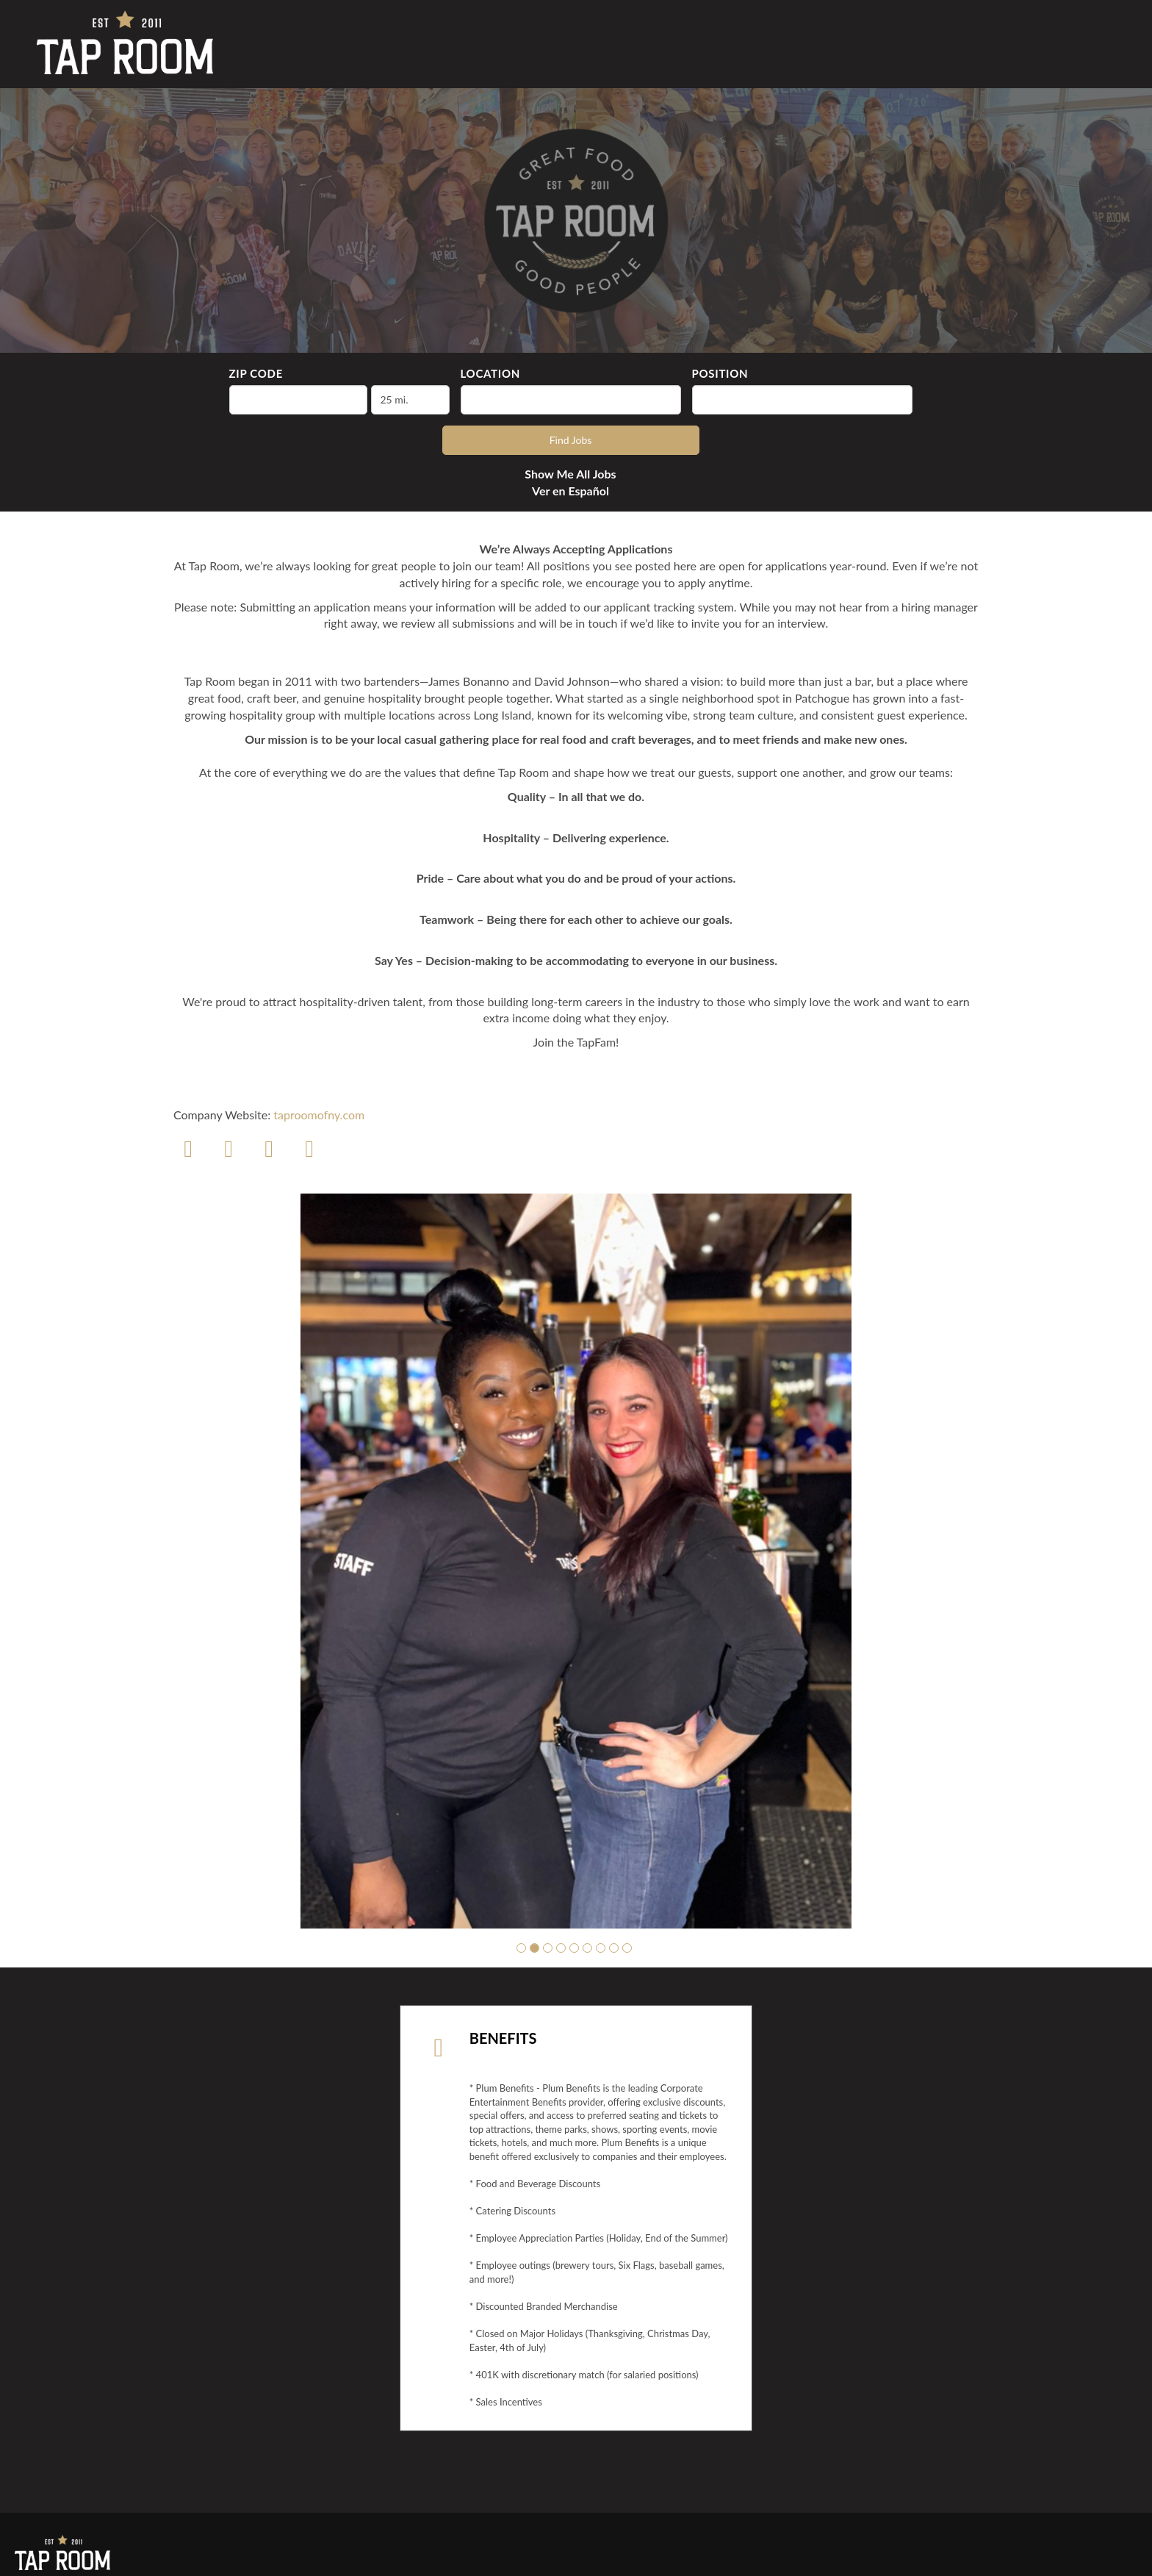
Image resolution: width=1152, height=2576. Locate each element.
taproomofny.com (318, 1115)
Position (720, 373)
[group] (576, 1561)
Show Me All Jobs (570, 474)
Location (491, 373)
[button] (521, 1948)
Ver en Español (570, 491)
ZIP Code (256, 373)
